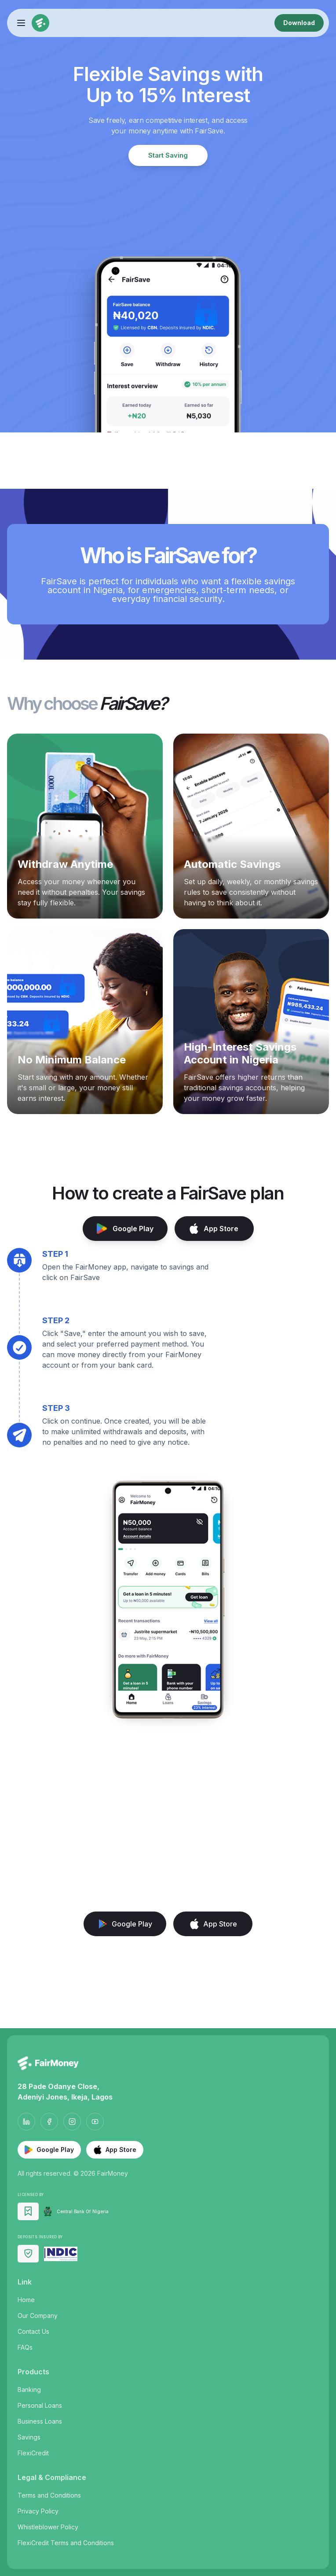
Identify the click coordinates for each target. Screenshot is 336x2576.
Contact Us (33, 2331)
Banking (29, 2389)
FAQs (25, 2347)
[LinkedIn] (26, 2121)
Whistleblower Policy (48, 2527)
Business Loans (40, 2421)
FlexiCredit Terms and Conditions (66, 2542)
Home (26, 2299)
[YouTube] (95, 2121)
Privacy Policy (38, 2511)
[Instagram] (72, 2121)
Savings (29, 2437)
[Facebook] (49, 2121)
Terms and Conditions (49, 2495)
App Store (214, 1228)
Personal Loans (40, 2405)
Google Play (125, 1228)
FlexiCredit (33, 2453)
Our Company (38, 2315)
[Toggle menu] (21, 23)
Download (299, 22)
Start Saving (168, 155)
